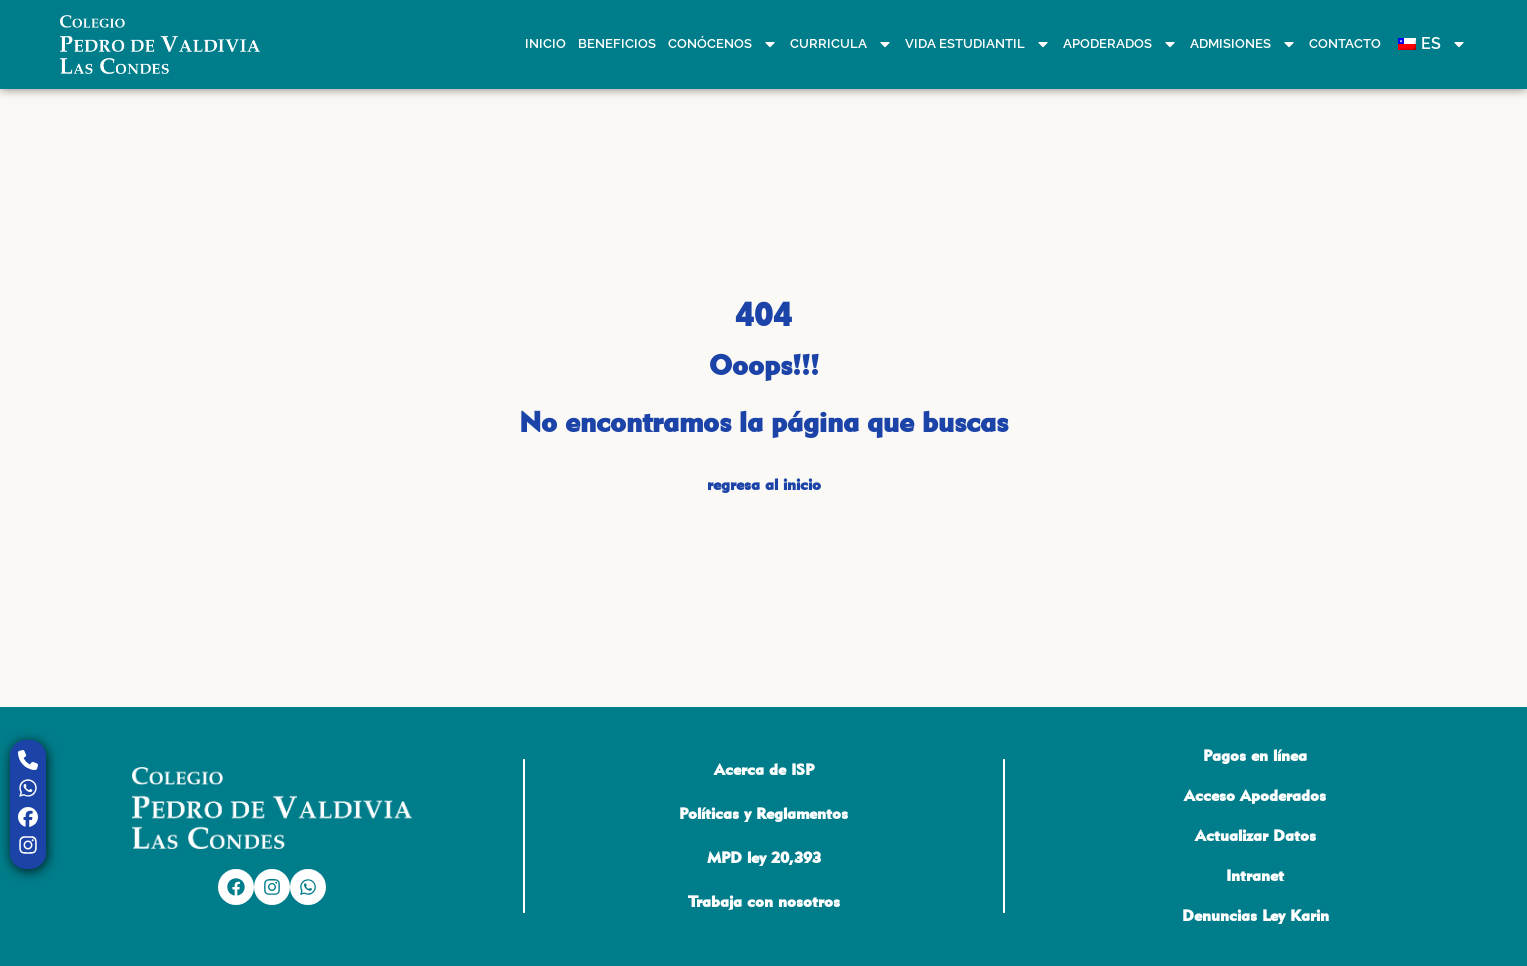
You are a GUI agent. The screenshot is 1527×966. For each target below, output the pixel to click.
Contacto (1345, 43)
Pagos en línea (1255, 755)
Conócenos (723, 44)
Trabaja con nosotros (764, 901)
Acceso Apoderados (1255, 795)
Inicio (545, 43)
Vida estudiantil (978, 44)
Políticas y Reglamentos (763, 813)
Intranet (1255, 875)
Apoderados (1120, 44)
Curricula (841, 44)
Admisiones (1243, 44)
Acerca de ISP (764, 769)
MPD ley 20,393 (764, 857)
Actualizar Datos (1255, 835)
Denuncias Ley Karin (1255, 915)
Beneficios (617, 43)
